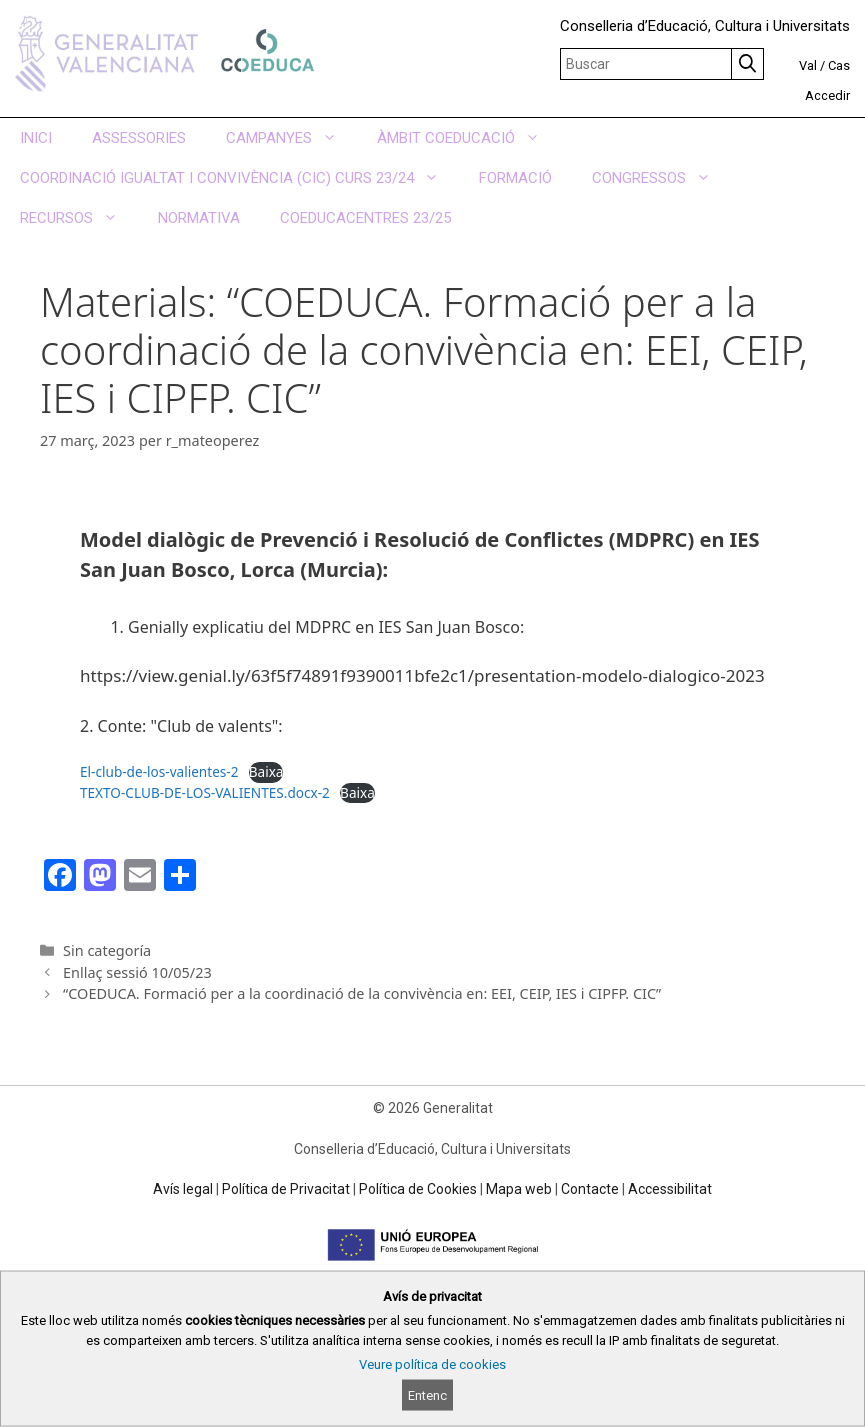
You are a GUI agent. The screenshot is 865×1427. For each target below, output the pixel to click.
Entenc (427, 1395)
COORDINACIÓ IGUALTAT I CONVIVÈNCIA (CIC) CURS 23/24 (239, 178)
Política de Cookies (418, 1189)
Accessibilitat (670, 1189)
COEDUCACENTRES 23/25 (365, 218)
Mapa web (519, 1189)
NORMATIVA (199, 218)
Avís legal (183, 1189)
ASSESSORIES (139, 138)
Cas (839, 65)
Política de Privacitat (286, 1189)
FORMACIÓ (515, 178)
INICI (36, 138)
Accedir (827, 95)
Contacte (590, 1189)
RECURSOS (79, 218)
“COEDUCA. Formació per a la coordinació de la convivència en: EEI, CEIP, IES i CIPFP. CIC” (362, 993)
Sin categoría (107, 950)
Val (808, 65)
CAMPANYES (291, 138)
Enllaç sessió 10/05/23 (137, 972)
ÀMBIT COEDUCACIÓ (468, 138)
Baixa (266, 771)
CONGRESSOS (661, 178)
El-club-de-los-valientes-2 (159, 771)
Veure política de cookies (432, 1364)
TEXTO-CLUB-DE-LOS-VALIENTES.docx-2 (205, 792)
